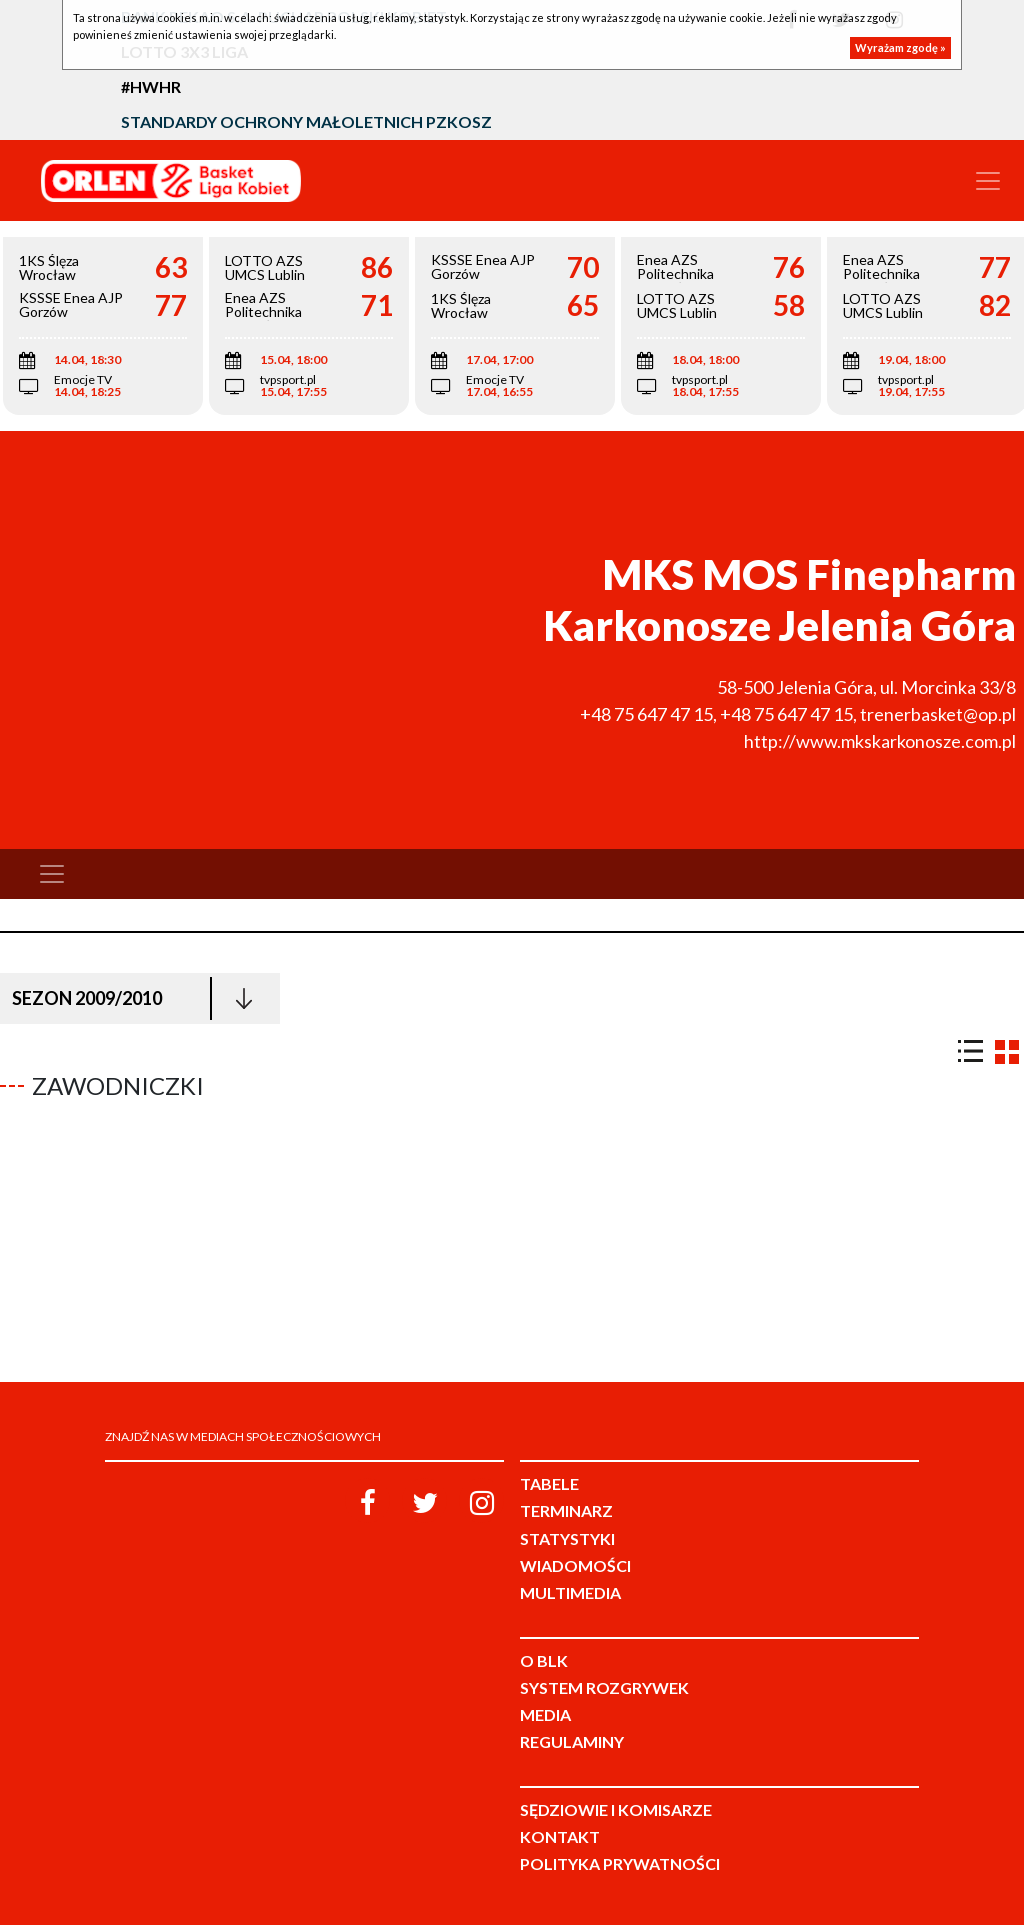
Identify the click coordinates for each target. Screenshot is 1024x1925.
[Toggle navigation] (988, 181)
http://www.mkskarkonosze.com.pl (880, 741)
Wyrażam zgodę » (900, 47)
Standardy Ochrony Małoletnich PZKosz (306, 121)
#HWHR (151, 86)
